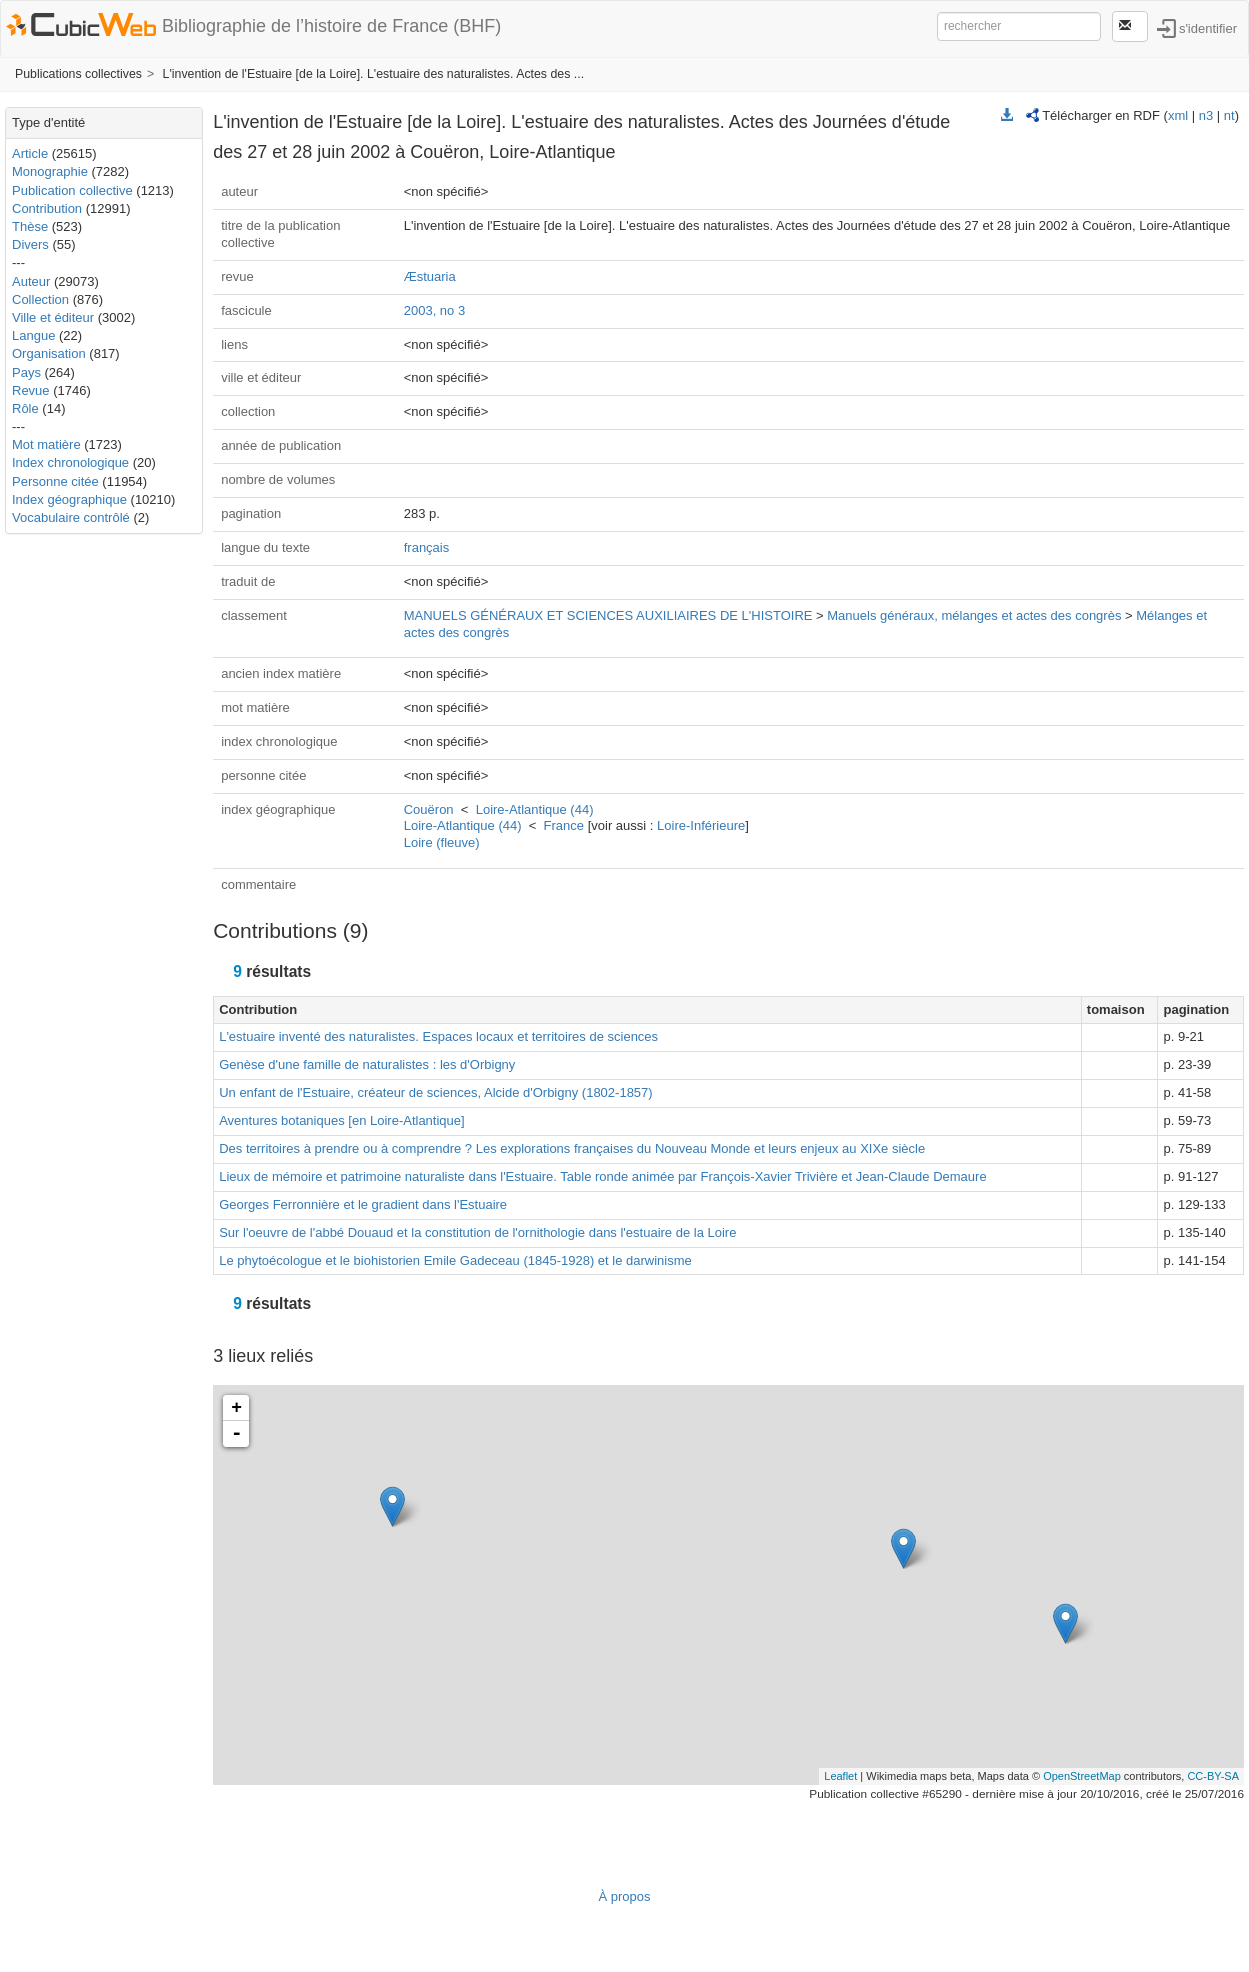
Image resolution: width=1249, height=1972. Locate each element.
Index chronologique (70, 462)
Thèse (30, 226)
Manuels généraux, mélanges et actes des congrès (974, 615)
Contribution (47, 208)
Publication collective (72, 190)
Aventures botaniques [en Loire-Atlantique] (341, 1120)
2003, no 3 (434, 310)
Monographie (50, 171)
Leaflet (840, 1776)
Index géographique (69, 499)
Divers (30, 244)
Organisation (49, 353)
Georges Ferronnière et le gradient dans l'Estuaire (363, 1204)
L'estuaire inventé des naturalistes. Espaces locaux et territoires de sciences (438, 1036)
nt (1229, 115)
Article (30, 153)
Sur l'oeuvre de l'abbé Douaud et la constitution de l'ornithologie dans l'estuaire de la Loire (477, 1232)
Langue (33, 335)
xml (1178, 115)
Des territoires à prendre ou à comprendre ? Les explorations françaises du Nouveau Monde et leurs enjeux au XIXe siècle (572, 1148)
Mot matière (46, 444)
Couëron (429, 809)
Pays (26, 372)
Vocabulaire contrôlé (71, 517)
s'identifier (1208, 27)
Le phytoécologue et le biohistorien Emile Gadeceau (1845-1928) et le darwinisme (455, 1260)
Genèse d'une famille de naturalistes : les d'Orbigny (367, 1064)
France (564, 825)
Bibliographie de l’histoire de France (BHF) (331, 26)
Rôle (25, 408)
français (427, 547)
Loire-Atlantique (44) (535, 809)
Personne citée (55, 481)
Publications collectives (78, 74)
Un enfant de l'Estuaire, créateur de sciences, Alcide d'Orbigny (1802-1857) (436, 1092)
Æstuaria (430, 276)
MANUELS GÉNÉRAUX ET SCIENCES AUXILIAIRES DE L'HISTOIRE (608, 615)
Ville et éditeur (55, 317)
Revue (31, 390)
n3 (1206, 115)
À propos (624, 1896)
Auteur (31, 281)
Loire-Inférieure (701, 825)
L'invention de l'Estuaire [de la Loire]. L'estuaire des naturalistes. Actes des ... (374, 74)
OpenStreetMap (1082, 1776)
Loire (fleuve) (442, 842)
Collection (40, 299)
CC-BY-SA (1213, 1776)
